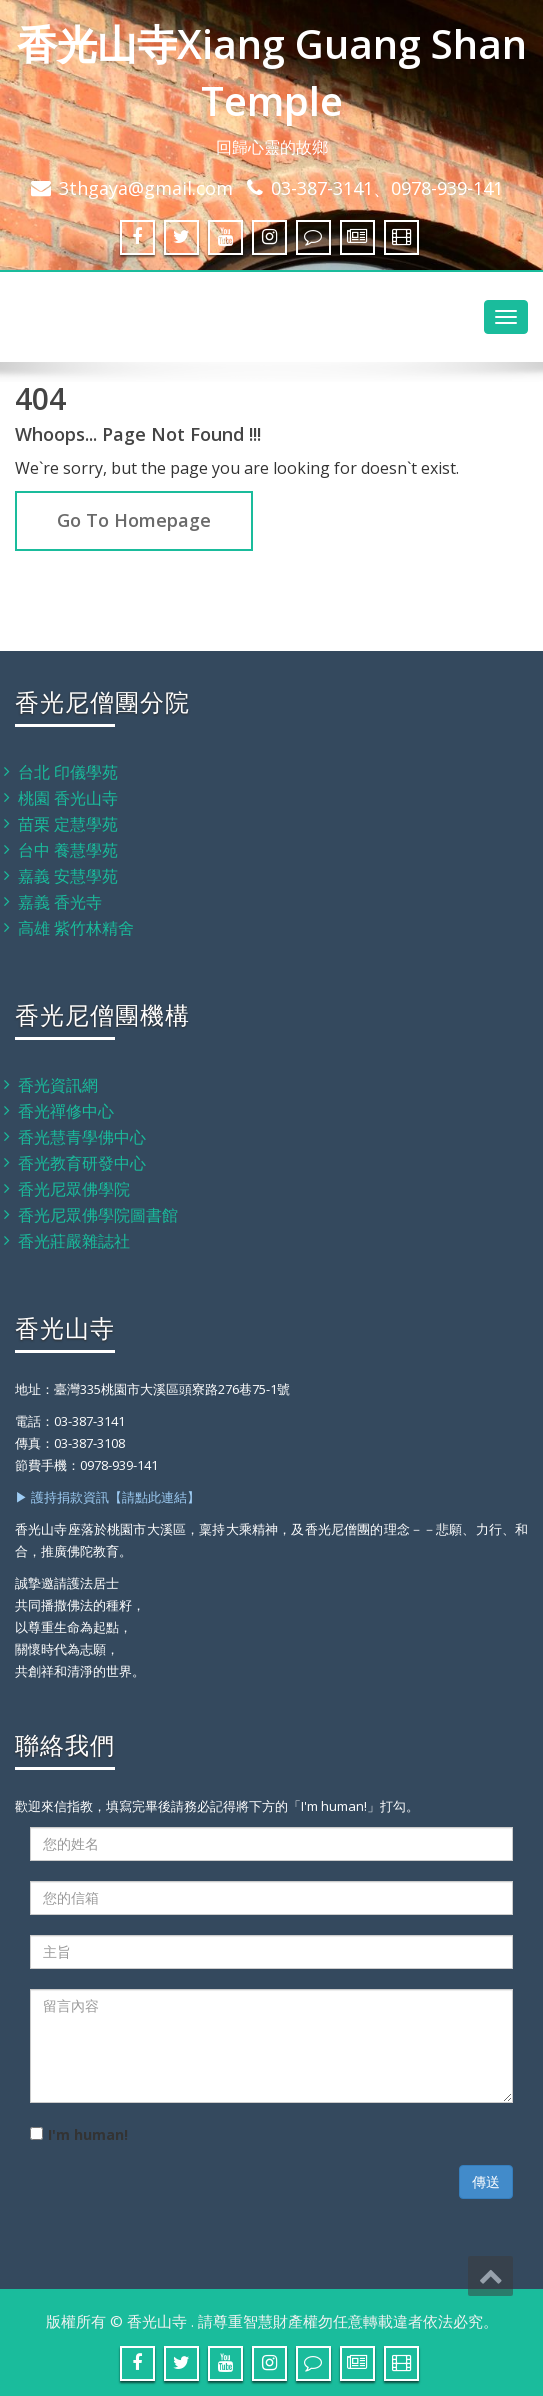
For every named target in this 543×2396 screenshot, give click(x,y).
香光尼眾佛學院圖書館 (98, 1215)
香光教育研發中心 (82, 1163)
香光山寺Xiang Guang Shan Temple (272, 72)
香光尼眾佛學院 (74, 1189)
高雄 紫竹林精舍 (76, 928)
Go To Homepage (134, 520)
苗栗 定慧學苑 (68, 824)
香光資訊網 (58, 1085)
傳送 (486, 2181)
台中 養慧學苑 (68, 850)
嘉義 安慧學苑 (68, 876)
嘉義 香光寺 (60, 902)
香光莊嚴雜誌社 (74, 1241)
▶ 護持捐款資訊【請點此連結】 (107, 1497)
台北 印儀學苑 (68, 772)
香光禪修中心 (66, 1111)
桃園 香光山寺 (68, 798)
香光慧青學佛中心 (82, 1137)
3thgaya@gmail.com (146, 188)
